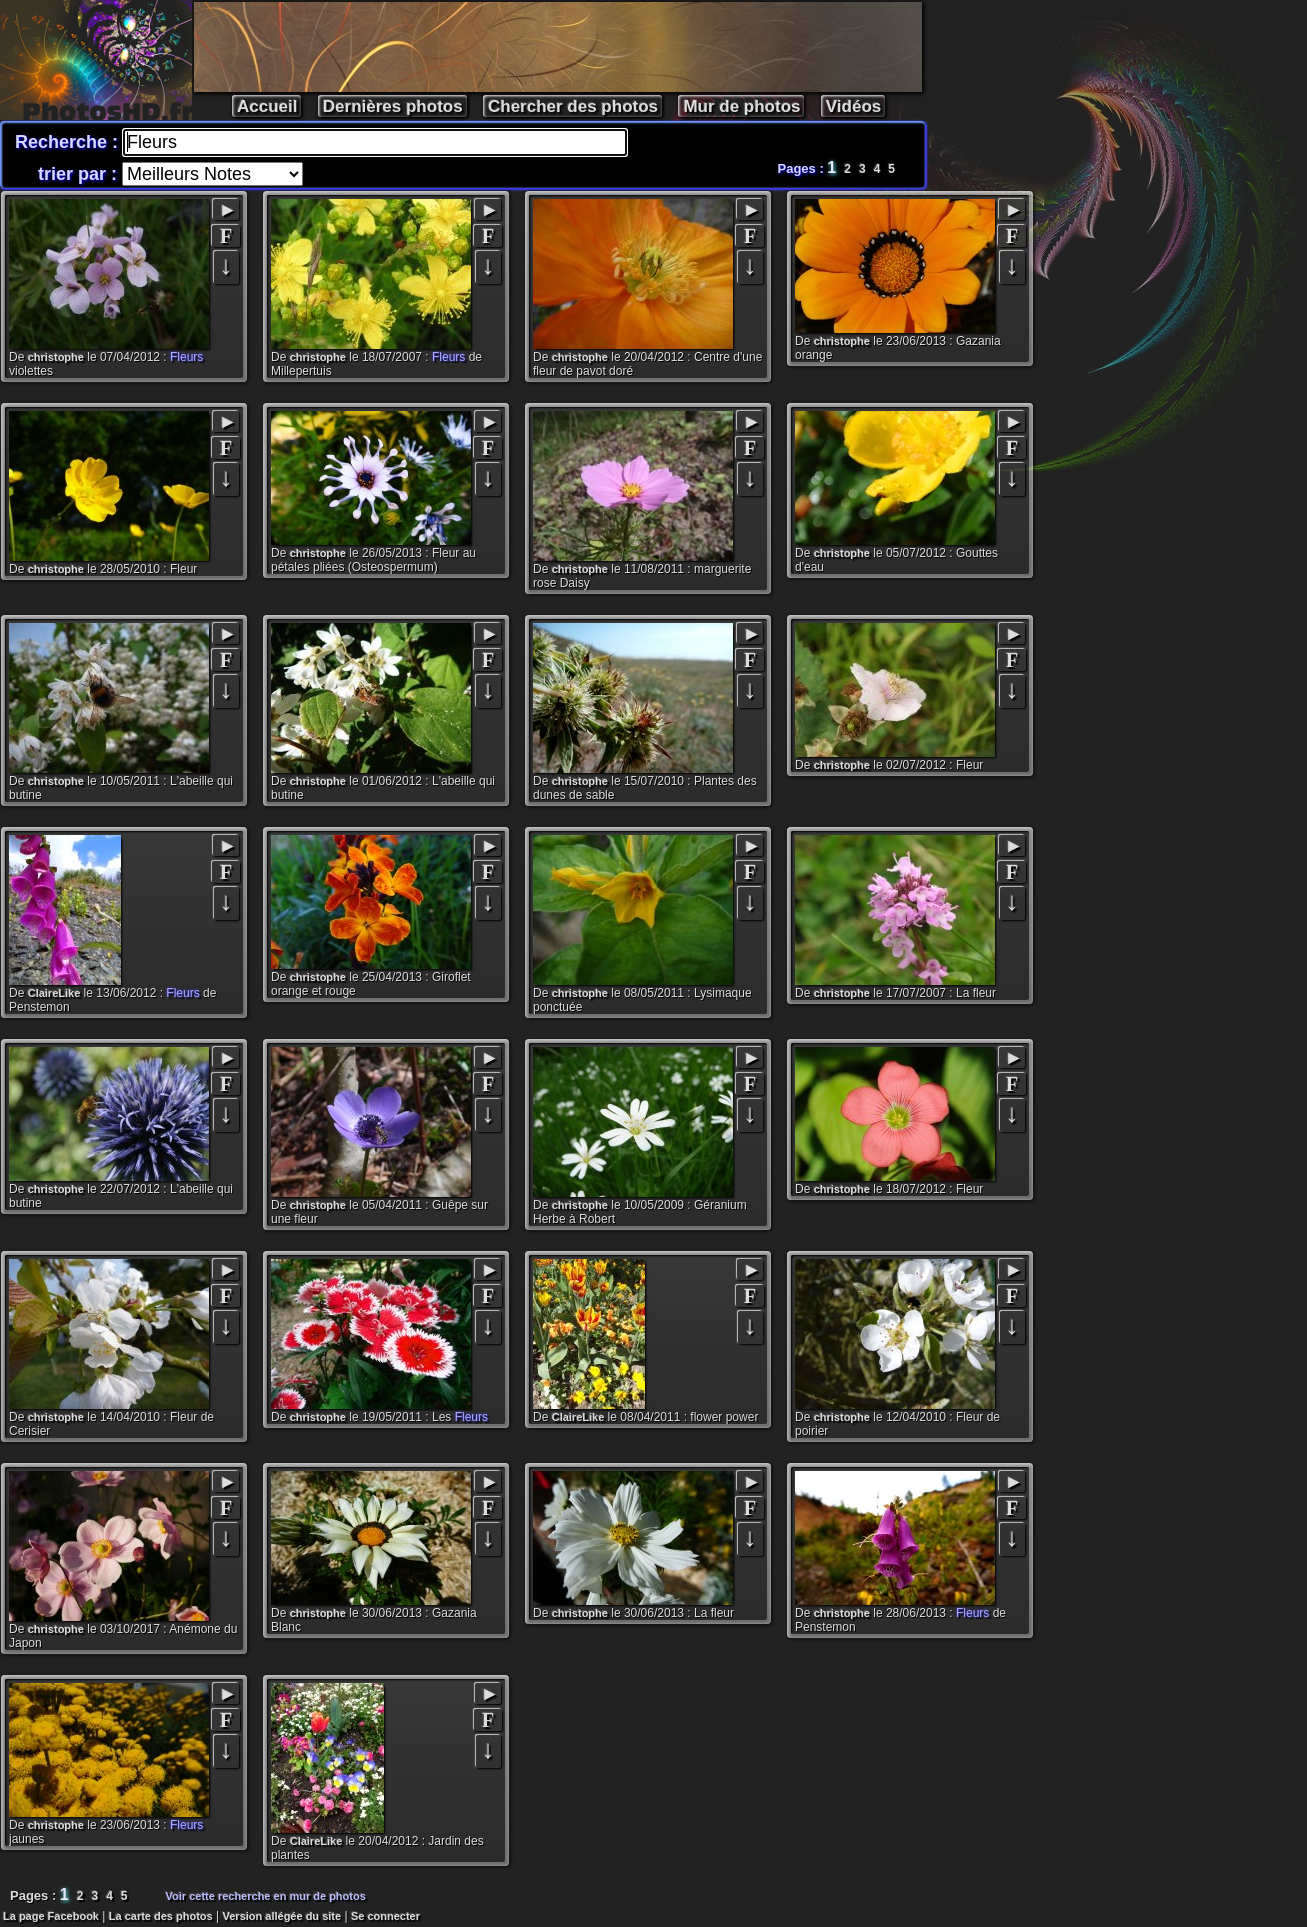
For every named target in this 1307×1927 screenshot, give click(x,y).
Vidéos (853, 106)
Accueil (267, 106)
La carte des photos (161, 1916)
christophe (56, 357)
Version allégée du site (282, 1916)
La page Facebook (51, 1916)
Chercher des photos (573, 106)
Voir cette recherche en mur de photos (266, 1896)
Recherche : (69, 142)
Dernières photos (393, 106)
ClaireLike (54, 993)
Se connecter (385, 1916)
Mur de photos (741, 106)
